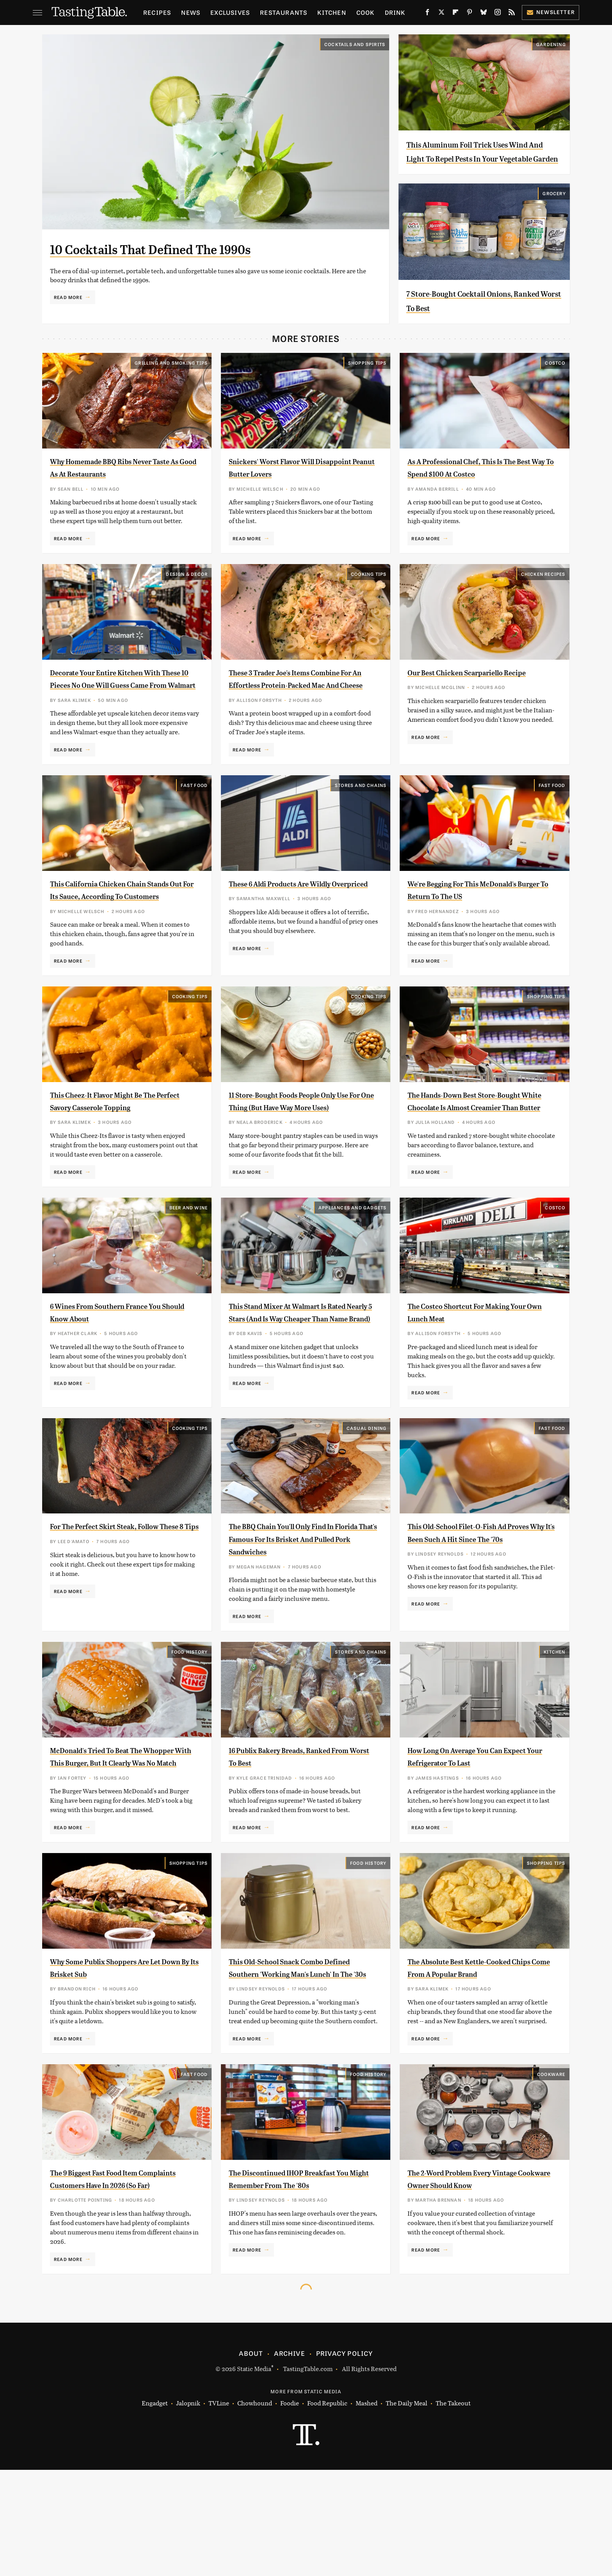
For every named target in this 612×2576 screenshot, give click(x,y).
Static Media (254, 2474)
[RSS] (512, 13)
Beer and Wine (188, 1260)
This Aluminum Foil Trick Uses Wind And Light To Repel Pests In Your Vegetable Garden (481, 158)
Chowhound (254, 2509)
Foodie (289, 2509)
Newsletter (550, 12)
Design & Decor (187, 588)
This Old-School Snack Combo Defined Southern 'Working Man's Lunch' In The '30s (299, 2054)
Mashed (366, 2509)
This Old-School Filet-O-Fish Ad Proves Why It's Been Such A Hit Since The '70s (473, 1594)
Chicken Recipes (543, 588)
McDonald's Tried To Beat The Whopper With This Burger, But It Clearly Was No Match (120, 1830)
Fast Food (194, 812)
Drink (395, 12)
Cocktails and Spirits (354, 44)
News (190, 12)
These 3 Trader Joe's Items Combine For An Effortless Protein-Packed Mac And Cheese (303, 699)
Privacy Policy (344, 2459)
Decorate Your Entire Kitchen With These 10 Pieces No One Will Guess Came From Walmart (123, 699)
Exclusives (230, 12)
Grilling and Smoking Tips (171, 377)
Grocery (554, 208)
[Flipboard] (455, 13)
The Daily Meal (406, 2509)
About (251, 2459)
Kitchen (331, 12)
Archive (289, 2459)
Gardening (551, 44)
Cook (365, 12)
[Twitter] (441, 13)
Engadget (155, 2509)
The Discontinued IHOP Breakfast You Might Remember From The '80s (300, 2278)
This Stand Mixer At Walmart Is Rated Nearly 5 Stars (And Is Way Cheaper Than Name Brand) (296, 1370)
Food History (189, 1720)
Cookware (551, 2167)
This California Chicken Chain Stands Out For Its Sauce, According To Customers (113, 923)
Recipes (157, 12)
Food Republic (327, 2509)
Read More (68, 297)
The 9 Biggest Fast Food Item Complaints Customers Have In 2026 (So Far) (115, 2278)
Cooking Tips (368, 588)
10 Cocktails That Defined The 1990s (193, 247)
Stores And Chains (360, 812)
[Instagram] (498, 13)
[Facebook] (427, 13)
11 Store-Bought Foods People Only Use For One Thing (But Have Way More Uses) (301, 1147)
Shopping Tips (367, 377)
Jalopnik (188, 2509)
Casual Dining (367, 1483)
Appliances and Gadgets (352, 1260)
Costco (555, 377)
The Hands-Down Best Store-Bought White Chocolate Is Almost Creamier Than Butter (479, 1147)
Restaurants (283, 12)
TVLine (218, 2509)
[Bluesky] (483, 13)
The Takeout (453, 2509)
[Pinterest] (469, 13)
